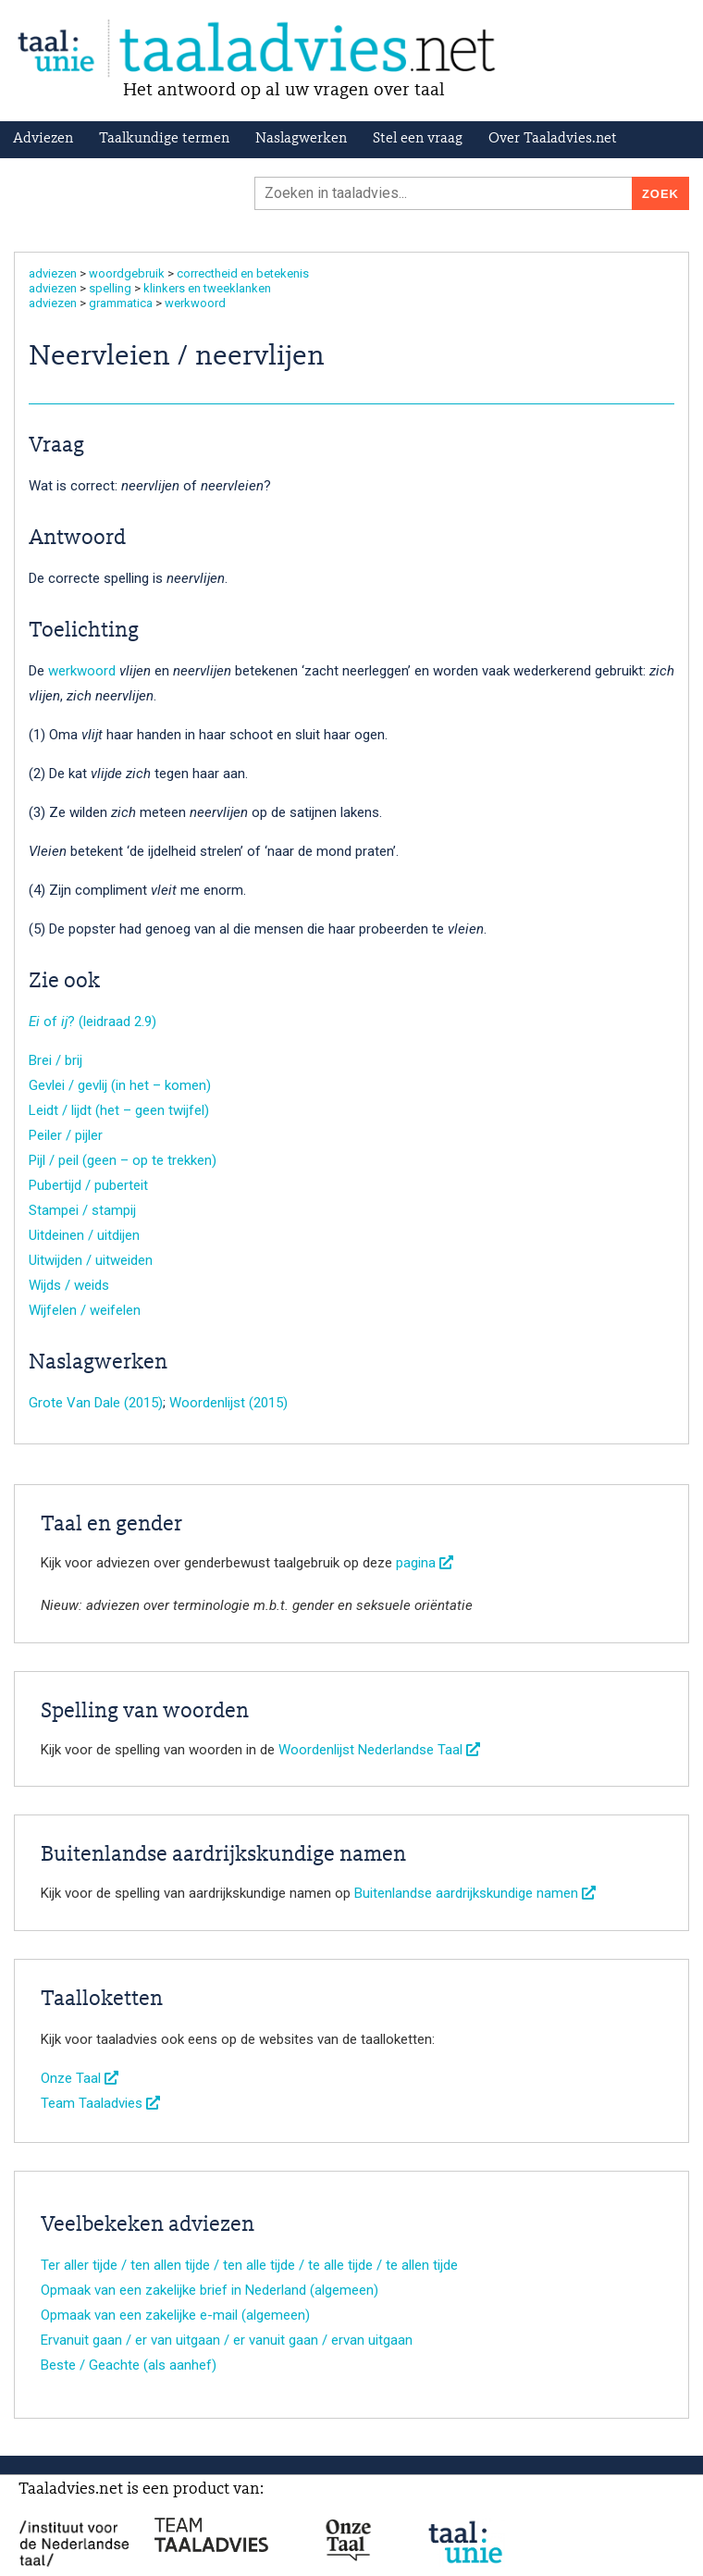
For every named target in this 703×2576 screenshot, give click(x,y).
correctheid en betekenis (243, 273)
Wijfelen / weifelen (85, 1310)
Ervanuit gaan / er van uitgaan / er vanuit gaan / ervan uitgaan (227, 2340)
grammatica (121, 303)
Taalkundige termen (164, 138)
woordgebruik (127, 273)
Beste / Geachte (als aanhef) (128, 2365)
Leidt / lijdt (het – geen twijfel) (119, 1110)
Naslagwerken (301, 138)
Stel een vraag (417, 138)
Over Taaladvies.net (552, 138)
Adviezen (43, 138)
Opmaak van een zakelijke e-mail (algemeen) (175, 2315)
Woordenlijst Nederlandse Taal (379, 1749)
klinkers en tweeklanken (207, 288)
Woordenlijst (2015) (228, 1402)
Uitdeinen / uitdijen (84, 1235)
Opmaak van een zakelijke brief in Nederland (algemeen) (209, 2290)
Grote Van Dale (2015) (96, 1402)
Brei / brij (55, 1060)
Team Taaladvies (100, 2103)
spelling (110, 288)
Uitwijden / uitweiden (91, 1260)
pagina (424, 1562)
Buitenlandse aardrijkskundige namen (475, 1893)
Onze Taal (79, 2078)
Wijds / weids (69, 1285)
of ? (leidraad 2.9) (92, 1021)
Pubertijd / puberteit (88, 1185)
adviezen (53, 273)
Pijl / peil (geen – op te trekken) (122, 1160)
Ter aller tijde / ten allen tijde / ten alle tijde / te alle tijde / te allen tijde (249, 2265)
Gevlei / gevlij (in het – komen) (120, 1085)
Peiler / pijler (66, 1135)
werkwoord (195, 303)
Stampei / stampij (82, 1210)
